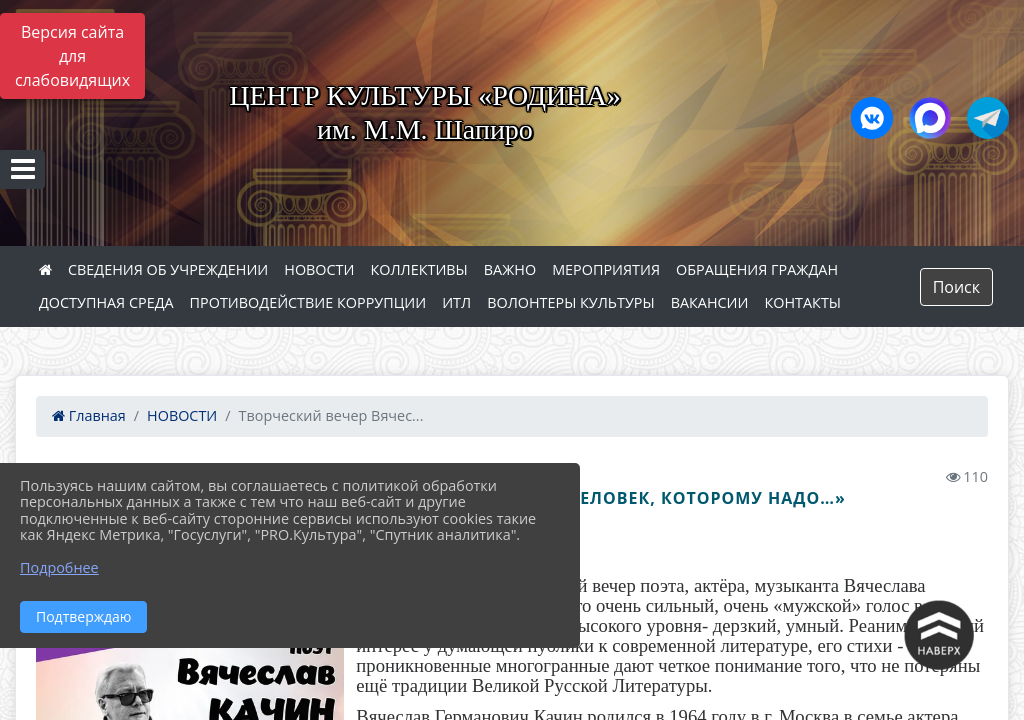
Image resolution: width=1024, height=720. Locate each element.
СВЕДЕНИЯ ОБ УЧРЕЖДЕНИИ (168, 269)
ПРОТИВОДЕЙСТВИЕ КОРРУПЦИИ (308, 302)
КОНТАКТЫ (803, 302)
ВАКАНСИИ (710, 302)
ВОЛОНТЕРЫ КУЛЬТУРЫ (571, 302)
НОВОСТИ (319, 269)
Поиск (956, 287)
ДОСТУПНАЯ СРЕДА (106, 302)
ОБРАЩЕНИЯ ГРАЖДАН (757, 269)
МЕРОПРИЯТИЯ (606, 269)
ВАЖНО (510, 269)
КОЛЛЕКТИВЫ (418, 269)
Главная (89, 415)
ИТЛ (456, 302)
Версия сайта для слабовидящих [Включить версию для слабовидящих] (72, 56)
